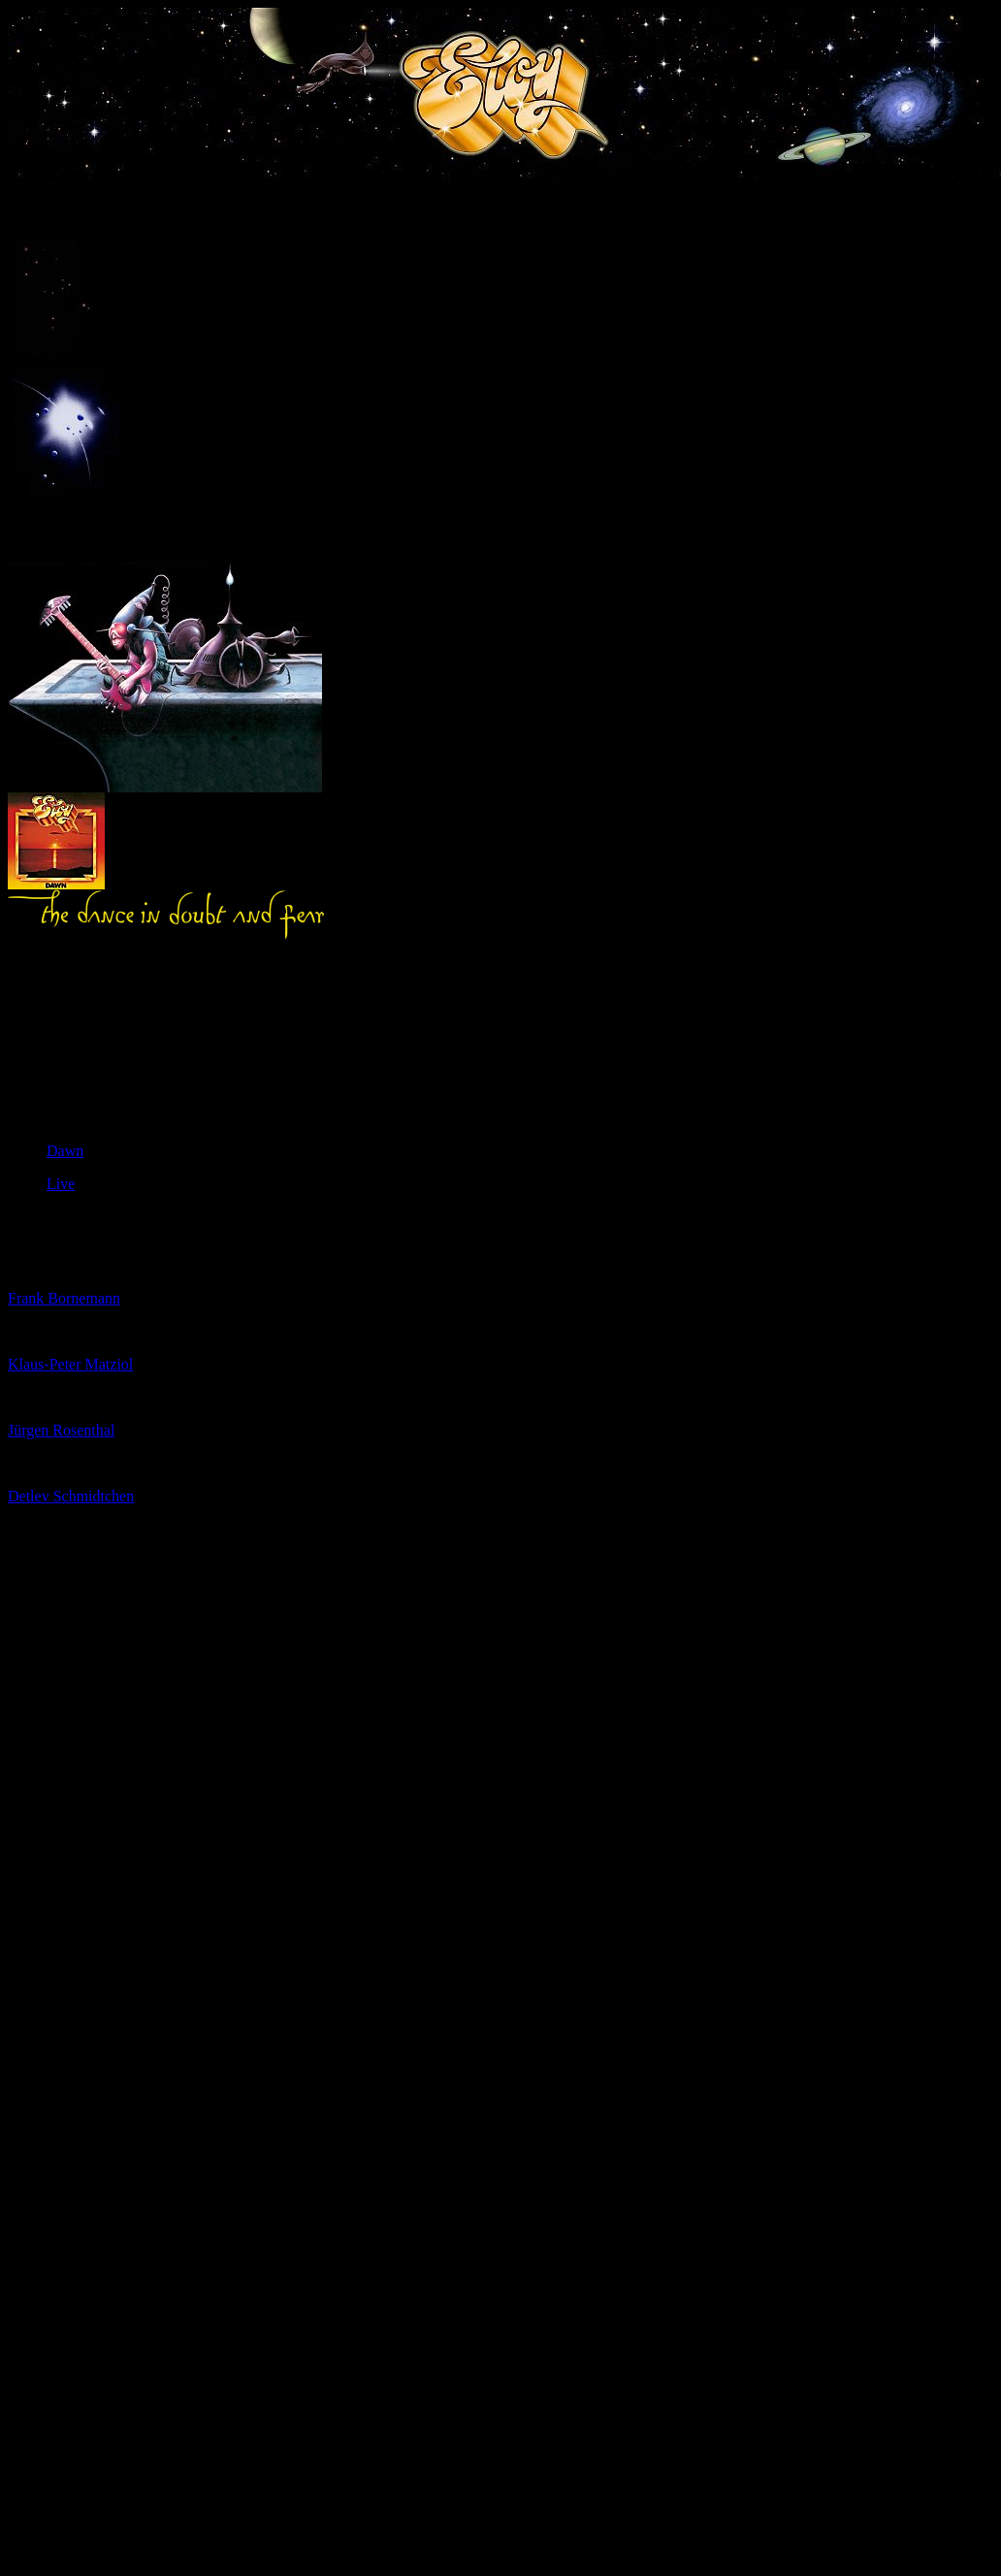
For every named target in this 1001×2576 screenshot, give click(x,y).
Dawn (65, 1151)
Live (61, 1183)
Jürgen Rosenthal (61, 1430)
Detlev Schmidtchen (71, 1496)
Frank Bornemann (64, 1298)
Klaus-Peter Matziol (70, 1364)
